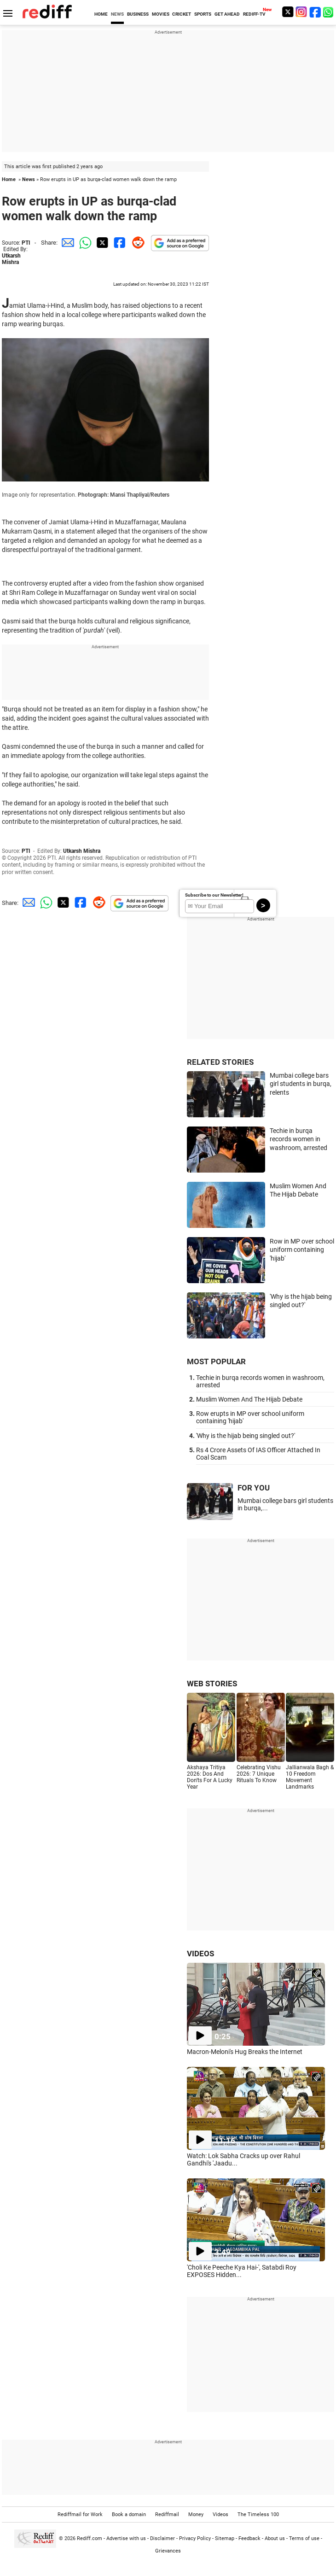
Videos (220, 2514)
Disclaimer (162, 2538)
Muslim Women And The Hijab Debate (249, 1399)
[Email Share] (66, 242)
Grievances (168, 2551)
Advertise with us (126, 2538)
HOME (101, 14)
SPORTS (202, 14)
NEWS (117, 14)
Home (9, 179)
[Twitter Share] (101, 242)
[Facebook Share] (118, 242)
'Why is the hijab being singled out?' (245, 1435)
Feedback (249, 2538)
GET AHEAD (227, 14)
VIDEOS (200, 1953)
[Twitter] (288, 12)
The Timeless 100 (258, 2514)
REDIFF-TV (254, 14)
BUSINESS (138, 14)
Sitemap (224, 2538)
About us (275, 2538)
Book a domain (129, 2514)
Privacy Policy (195, 2538)
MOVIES (160, 14)
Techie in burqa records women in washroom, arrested (298, 1139)
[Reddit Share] (136, 242)
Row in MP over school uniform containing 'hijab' (302, 1250)
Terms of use (304, 2538)
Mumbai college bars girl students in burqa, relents (300, 1084)
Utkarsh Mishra (11, 258)
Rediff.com (89, 2538)
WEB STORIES (212, 1683)
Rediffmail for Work (80, 2514)
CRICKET (181, 14)
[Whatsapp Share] (84, 242)
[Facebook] (315, 12)
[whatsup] (329, 12)
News (28, 179)
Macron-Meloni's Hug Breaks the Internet (244, 2051)
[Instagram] (301, 12)
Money (195, 2514)
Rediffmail (167, 2514)
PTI (26, 243)
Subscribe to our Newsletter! (214, 895)
